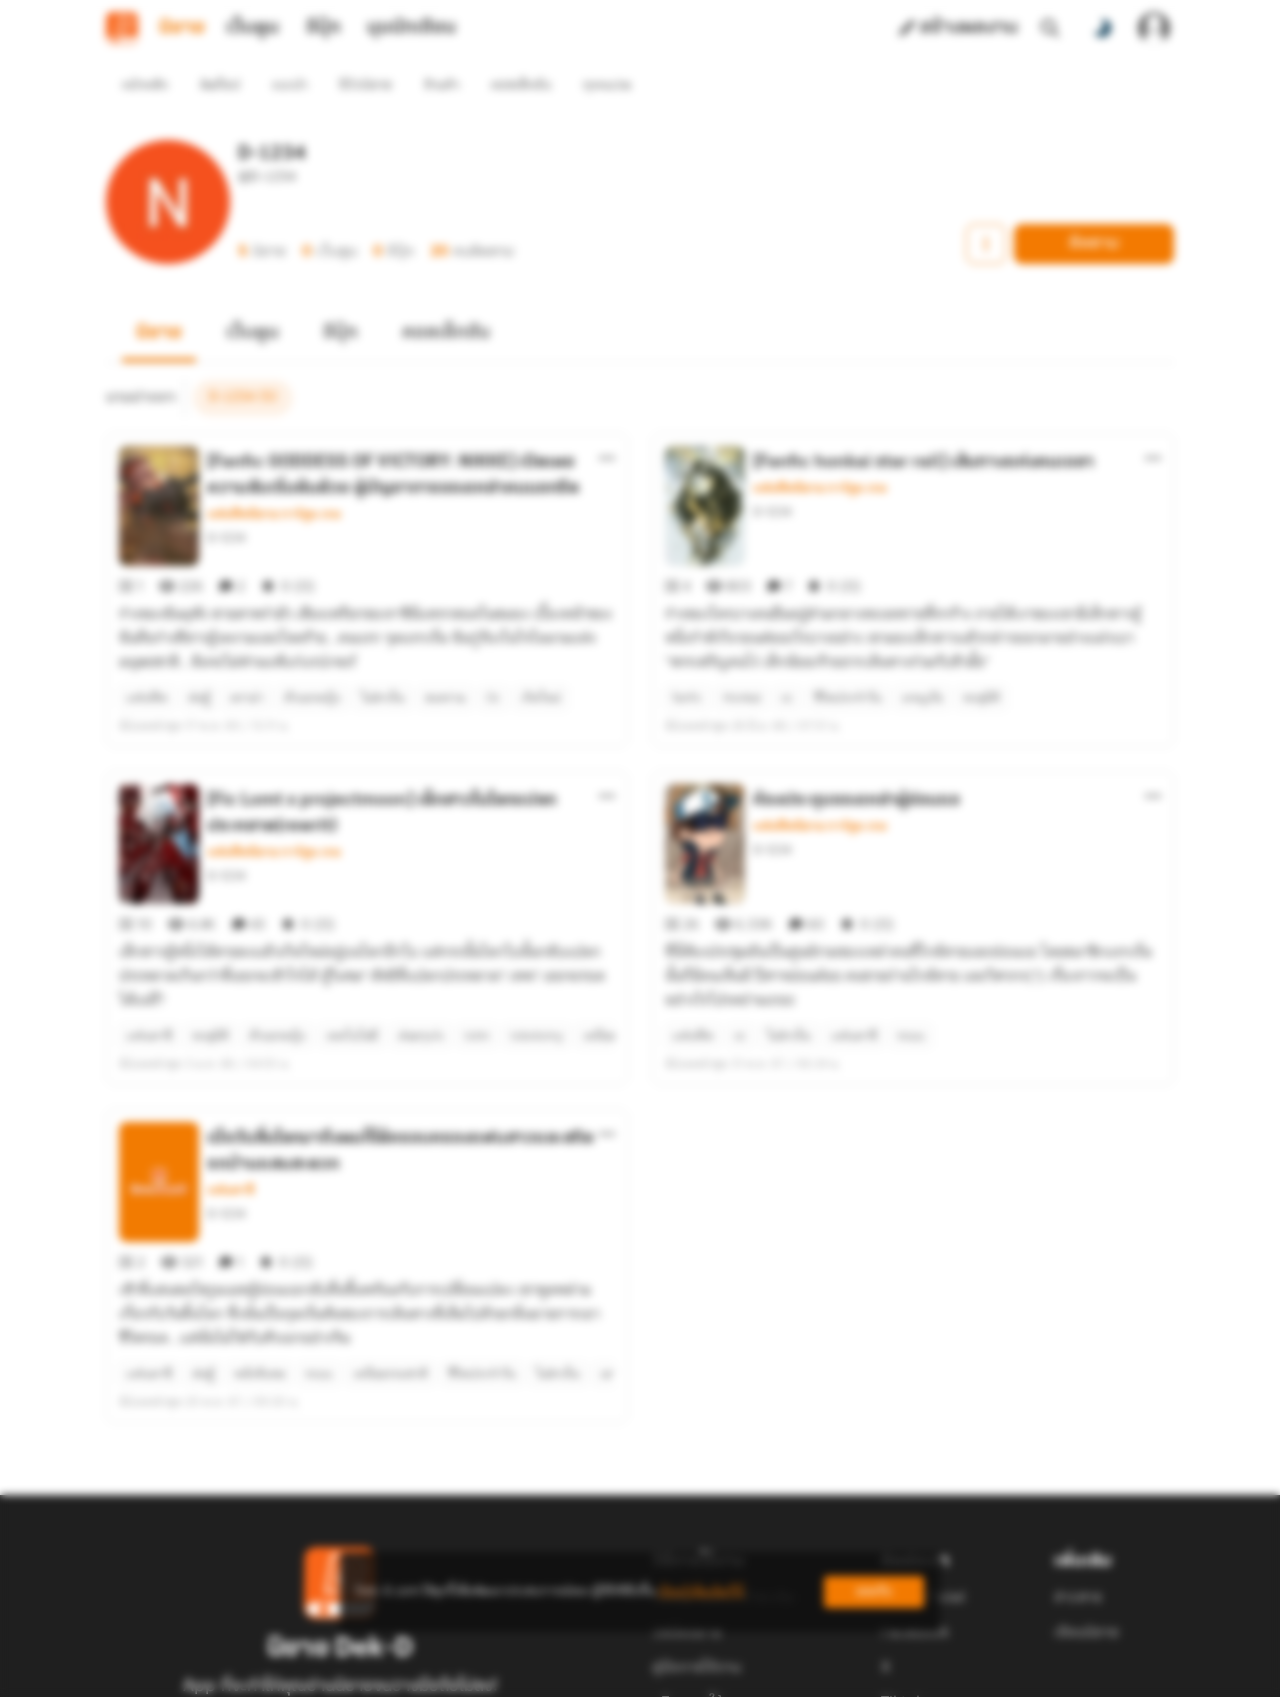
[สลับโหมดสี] (1102, 28)
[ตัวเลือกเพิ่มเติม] (607, 422)
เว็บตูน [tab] (252, 28)
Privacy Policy (784, 1676)
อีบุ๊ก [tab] (323, 28)
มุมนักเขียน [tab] (411, 28)
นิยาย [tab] (182, 28)
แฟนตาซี (230, 1082)
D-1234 (226, 501)
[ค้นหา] (1050, 28)
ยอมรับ (874, 1591)
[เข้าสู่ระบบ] (1154, 28)
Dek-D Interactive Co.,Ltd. (571, 1676)
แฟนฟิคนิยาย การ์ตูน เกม (274, 478)
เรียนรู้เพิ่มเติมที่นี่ (701, 1591)
